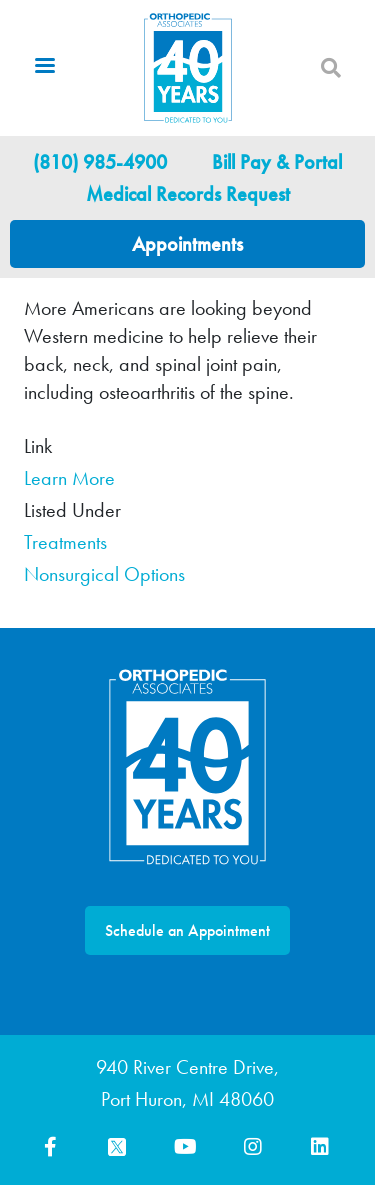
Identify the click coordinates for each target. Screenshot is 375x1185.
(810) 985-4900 (100, 162)
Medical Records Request (188, 194)
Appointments (187, 244)
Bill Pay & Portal (277, 162)
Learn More (69, 478)
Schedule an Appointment (187, 930)
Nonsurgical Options (104, 574)
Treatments (65, 542)
